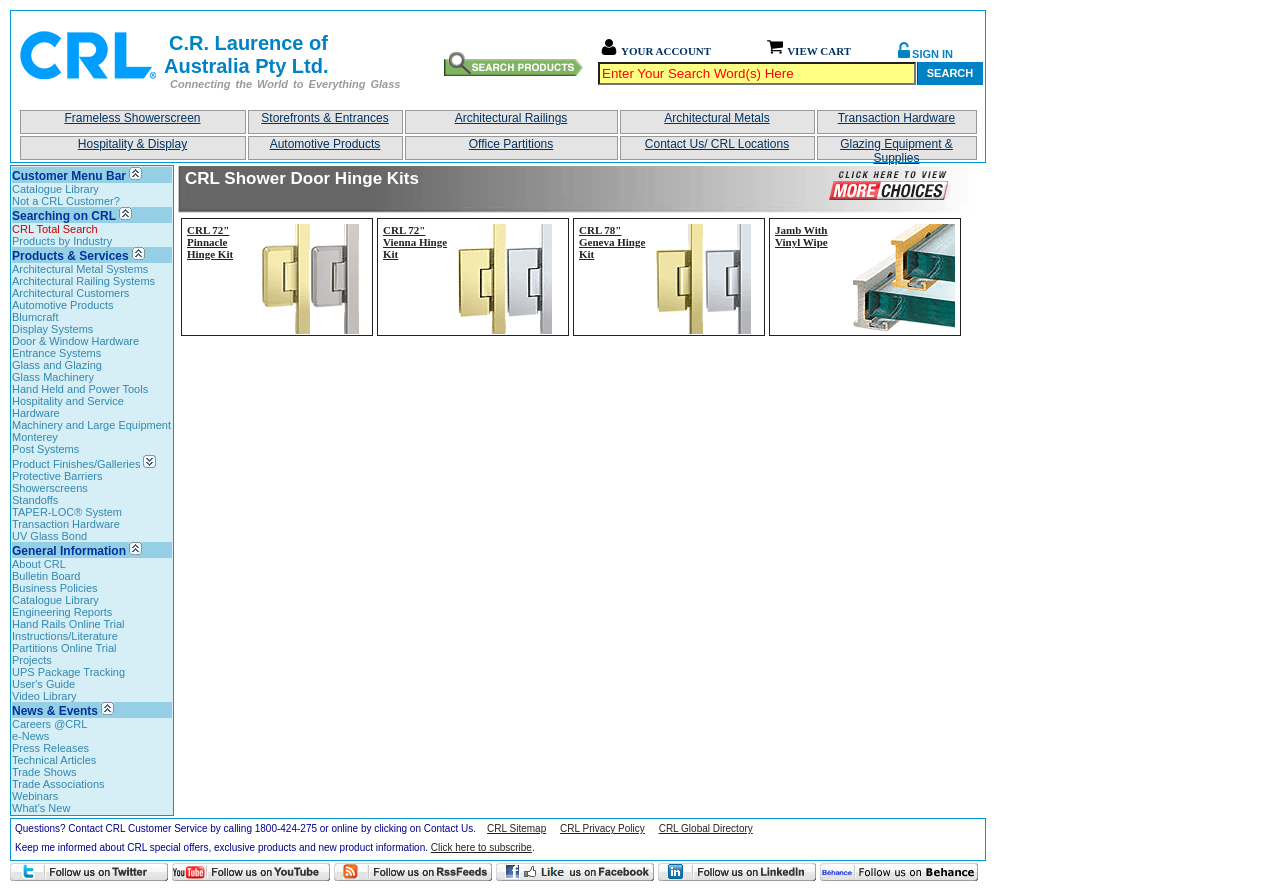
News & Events (55, 711)
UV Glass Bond (49, 536)
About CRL (39, 564)
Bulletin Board (46, 576)
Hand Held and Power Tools (80, 389)
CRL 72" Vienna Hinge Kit (415, 242)
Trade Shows (44, 772)
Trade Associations (58, 784)
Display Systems (52, 329)
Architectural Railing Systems (83, 281)
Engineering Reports (62, 612)
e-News (30, 736)
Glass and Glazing (57, 365)
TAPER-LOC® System (67, 512)
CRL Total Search (55, 229)
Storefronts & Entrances (324, 118)
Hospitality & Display (132, 144)
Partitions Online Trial (64, 648)
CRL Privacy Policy (602, 828)
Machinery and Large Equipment (91, 425)
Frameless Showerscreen (132, 118)
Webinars (35, 796)
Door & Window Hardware (75, 341)
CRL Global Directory (706, 828)
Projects (32, 660)
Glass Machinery (53, 377)
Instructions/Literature (65, 636)
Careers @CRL (49, 724)
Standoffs (35, 500)
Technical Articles (54, 760)
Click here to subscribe (481, 847)
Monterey (35, 437)
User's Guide (43, 684)
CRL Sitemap (516, 828)
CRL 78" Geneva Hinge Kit (612, 242)
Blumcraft (35, 317)
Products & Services (70, 256)
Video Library (44, 696)
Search (950, 73)
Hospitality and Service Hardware (68, 407)
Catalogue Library (55, 189)
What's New (41, 808)
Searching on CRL (64, 216)
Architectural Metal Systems (80, 269)
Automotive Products (325, 144)
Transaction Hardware (897, 118)
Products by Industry (62, 241)
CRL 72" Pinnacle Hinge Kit (210, 242)
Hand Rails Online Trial (68, 624)
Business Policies (55, 588)
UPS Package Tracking (68, 672)
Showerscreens (50, 488)
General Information (69, 551)
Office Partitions (511, 144)
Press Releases (50, 748)
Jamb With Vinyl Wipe (801, 236)
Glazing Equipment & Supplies (896, 148)
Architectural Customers (70, 293)
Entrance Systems (56, 353)
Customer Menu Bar (69, 176)
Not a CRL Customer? (66, 201)
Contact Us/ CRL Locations (717, 144)
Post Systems (45, 449)
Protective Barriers (57, 476)
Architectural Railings (511, 118)
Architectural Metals (716, 118)
